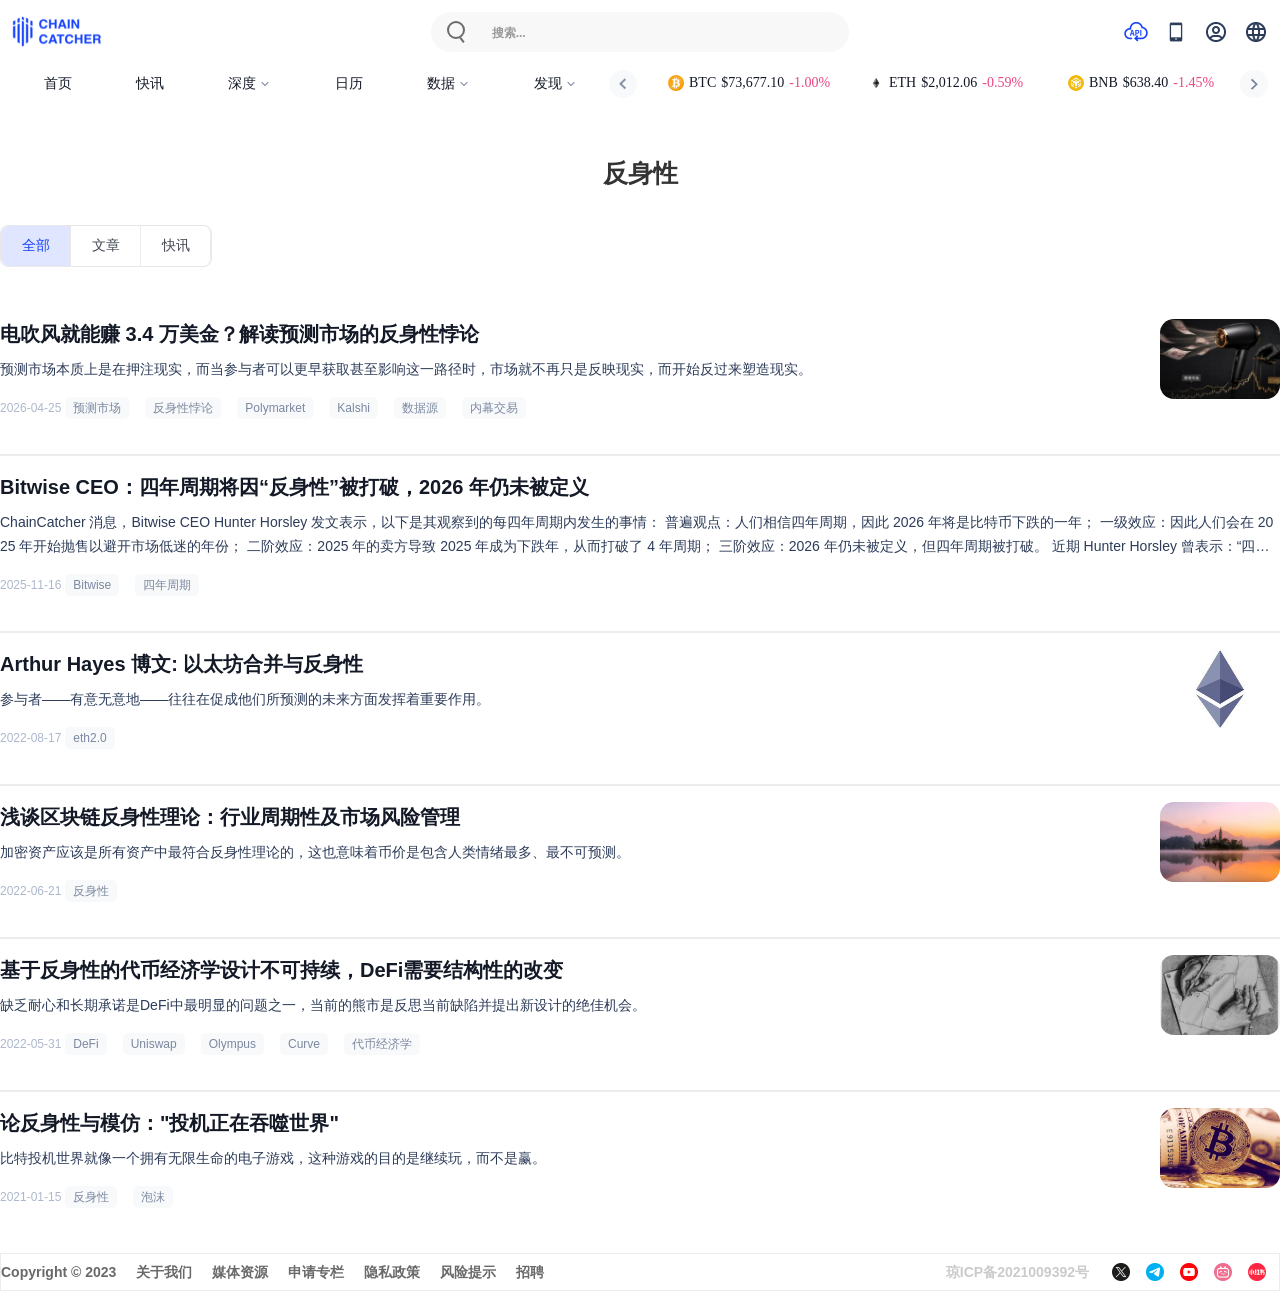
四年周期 (167, 585)
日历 (349, 83)
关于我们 (164, 1272)
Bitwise (92, 585)
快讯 (150, 83)
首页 (58, 83)
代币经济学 (382, 1044)
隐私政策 (392, 1272)
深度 (249, 83)
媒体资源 (240, 1272)
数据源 (420, 408)
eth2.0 (89, 738)
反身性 (91, 891)
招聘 (530, 1272)
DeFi (85, 1044)
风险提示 (468, 1272)
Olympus (232, 1044)
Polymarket (275, 408)
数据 (448, 83)
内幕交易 (494, 408)
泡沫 (153, 1197)
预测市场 (97, 408)
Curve (304, 1044)
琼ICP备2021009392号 (1017, 1272)
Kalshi (353, 408)
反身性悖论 (183, 408)
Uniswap (154, 1044)
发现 (555, 83)
